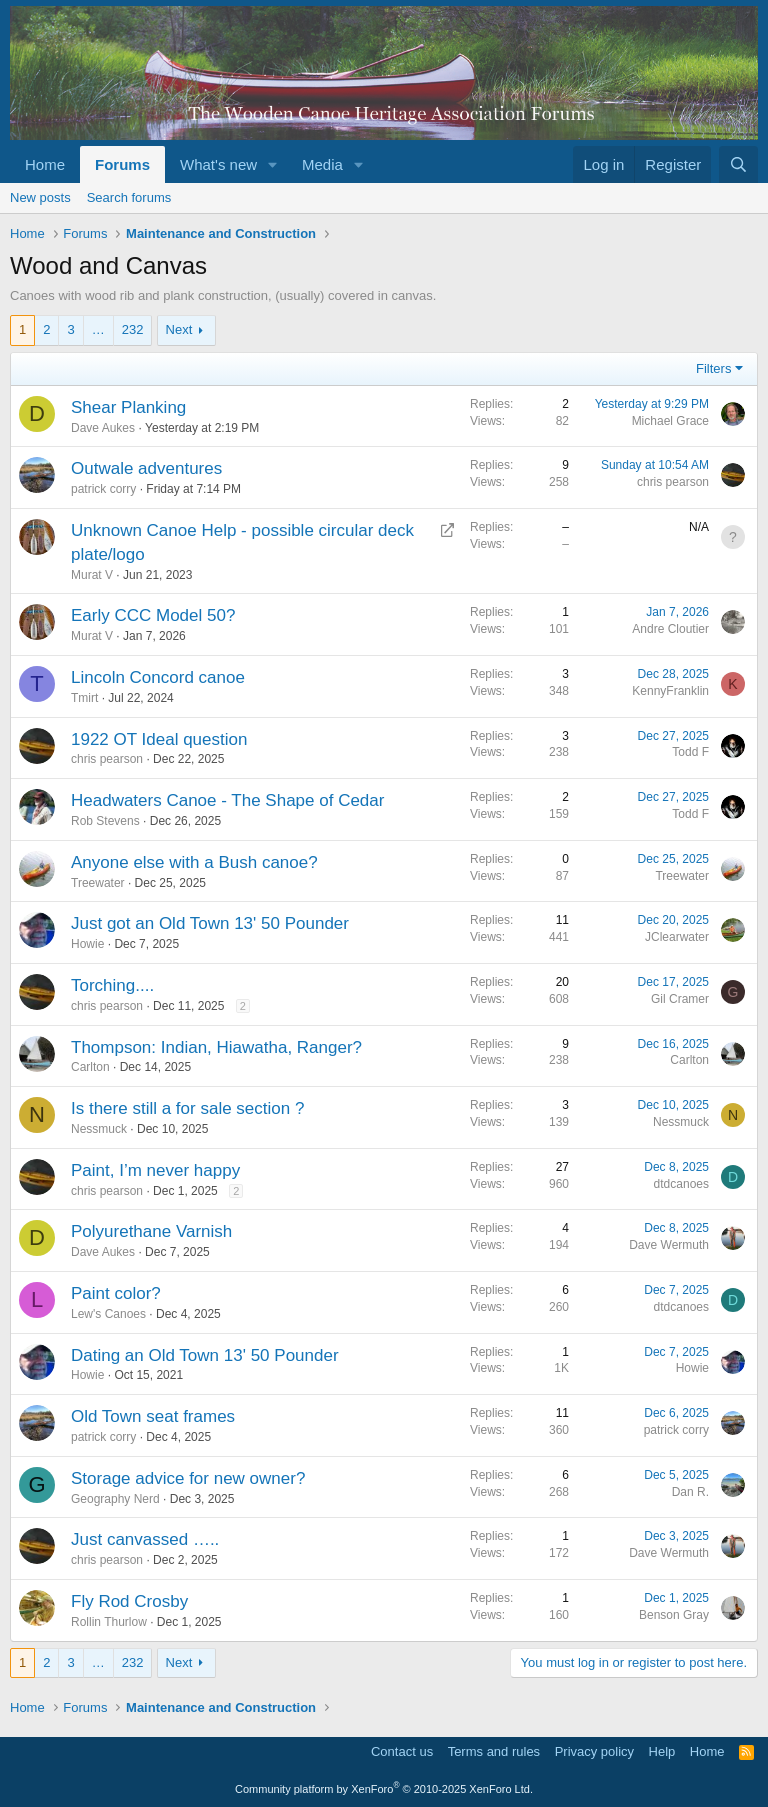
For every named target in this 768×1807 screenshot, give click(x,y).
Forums (122, 164)
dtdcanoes (681, 1184)
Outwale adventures (146, 468)
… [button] (98, 329)
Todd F (690, 752)
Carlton (90, 1067)
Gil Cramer (680, 999)
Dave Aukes (103, 428)
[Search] (738, 164)
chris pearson (673, 482)
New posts (40, 197)
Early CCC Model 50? (153, 615)
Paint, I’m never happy (155, 1170)
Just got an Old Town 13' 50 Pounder (210, 923)
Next (179, 329)
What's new (218, 164)
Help (662, 1751)
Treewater (98, 883)
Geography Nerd (115, 1499)
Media (322, 164)
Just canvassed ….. (145, 1539)
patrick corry (103, 489)
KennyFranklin (670, 691)
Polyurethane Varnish (151, 1231)
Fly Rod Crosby (129, 1601)
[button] (273, 164)
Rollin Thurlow (109, 1622)
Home (45, 164)
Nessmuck (99, 1129)
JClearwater (677, 937)
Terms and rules (494, 1751)
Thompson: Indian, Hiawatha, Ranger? (216, 1047)
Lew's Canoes (108, 1314)
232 (133, 329)
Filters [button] (713, 368)
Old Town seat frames (153, 1416)
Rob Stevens (105, 821)
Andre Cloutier (670, 629)
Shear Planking (128, 407)
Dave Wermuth (669, 1245)
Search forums (129, 197)
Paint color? (116, 1293)
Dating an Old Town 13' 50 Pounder (205, 1355)
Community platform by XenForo (384, 1789)
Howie (87, 944)
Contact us (402, 1751)
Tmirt (84, 698)
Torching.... (112, 985)
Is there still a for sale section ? (187, 1108)
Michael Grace (670, 421)
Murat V (92, 575)
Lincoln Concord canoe (158, 677)
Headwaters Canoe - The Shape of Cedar (227, 800)
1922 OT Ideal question (159, 739)
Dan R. (690, 1492)
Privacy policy (594, 1751)
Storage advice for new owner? (188, 1478)
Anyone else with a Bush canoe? (194, 862)
